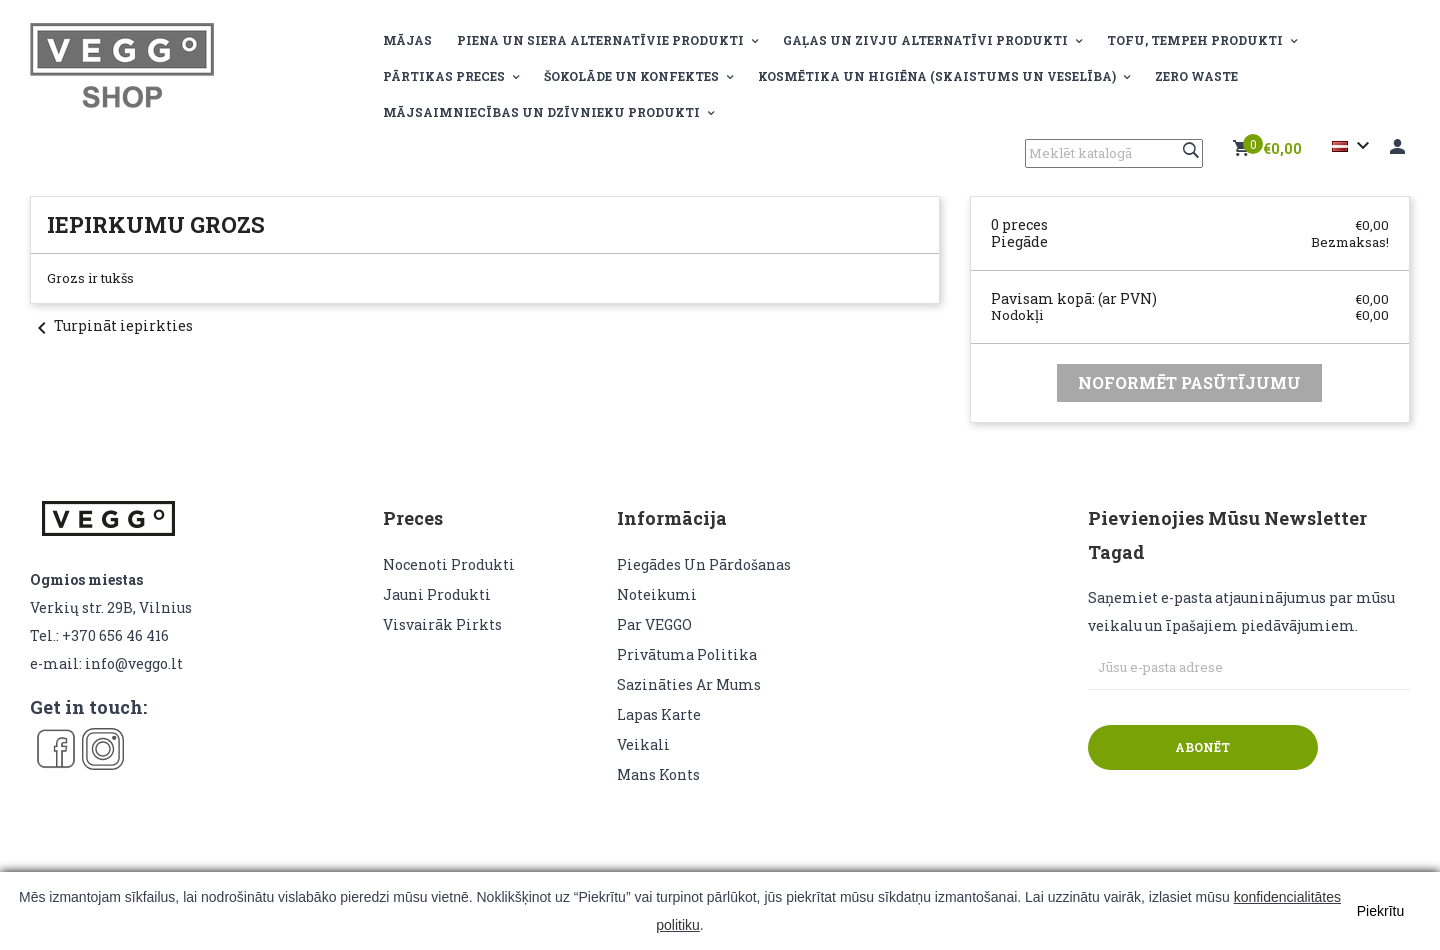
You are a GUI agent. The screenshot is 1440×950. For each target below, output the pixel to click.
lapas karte (659, 714)
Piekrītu (1380, 911)
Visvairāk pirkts (442, 624)
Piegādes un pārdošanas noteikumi (704, 579)
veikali (643, 744)
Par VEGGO (654, 624)
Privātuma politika (687, 654)
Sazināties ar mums (689, 684)
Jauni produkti (437, 594)
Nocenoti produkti (449, 564)
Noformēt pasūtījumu (1189, 382)
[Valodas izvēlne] (1353, 146)
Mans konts (658, 774)
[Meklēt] (1114, 153)
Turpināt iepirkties (111, 325)
